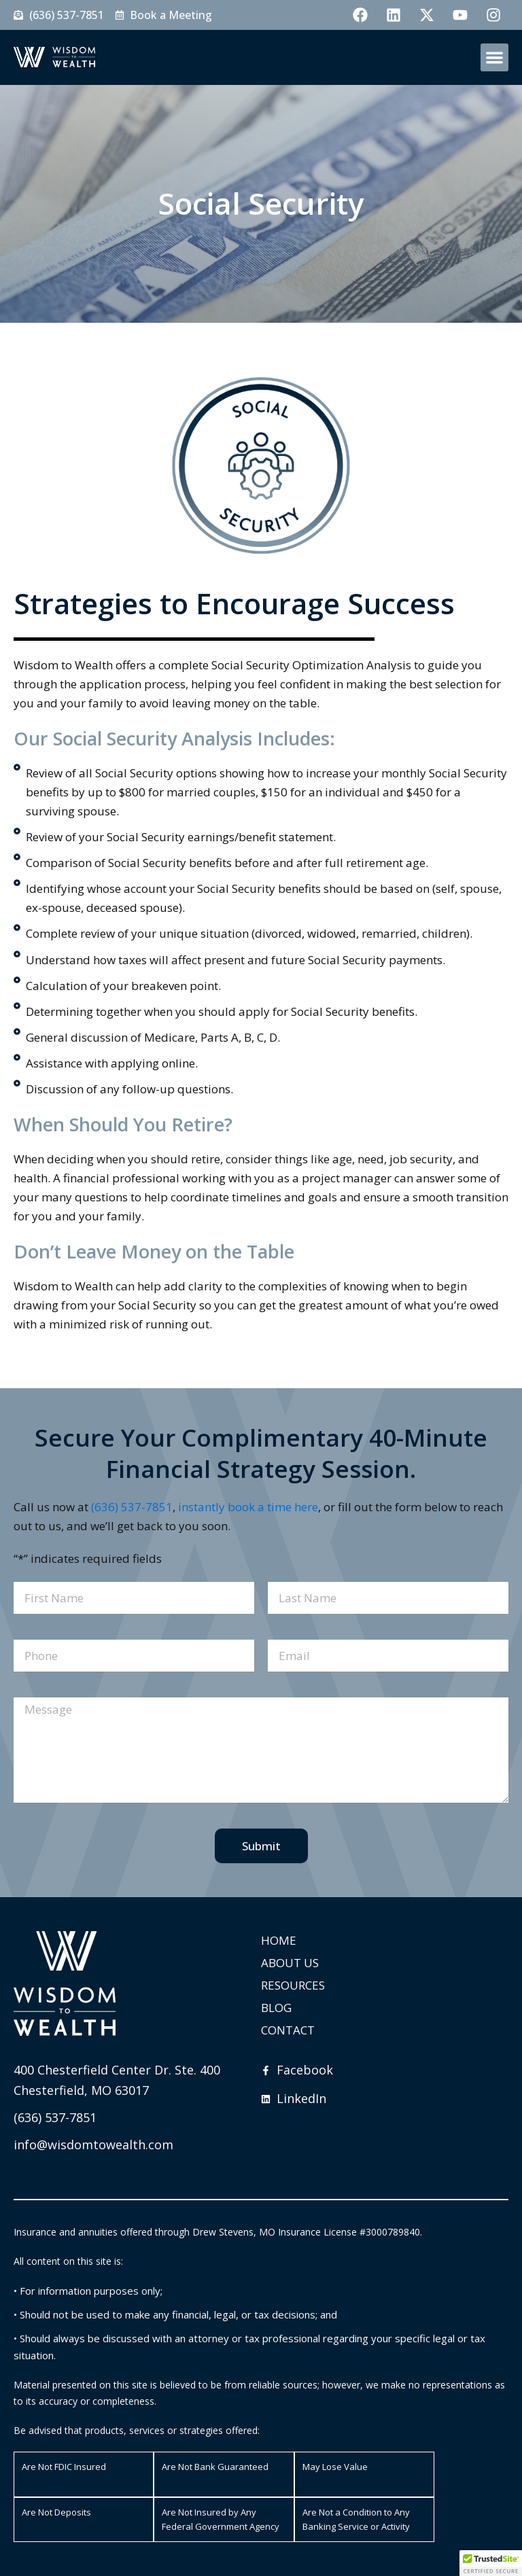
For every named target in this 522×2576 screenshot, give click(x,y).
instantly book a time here (248, 1507)
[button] (494, 57)
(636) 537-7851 (132, 1507)
